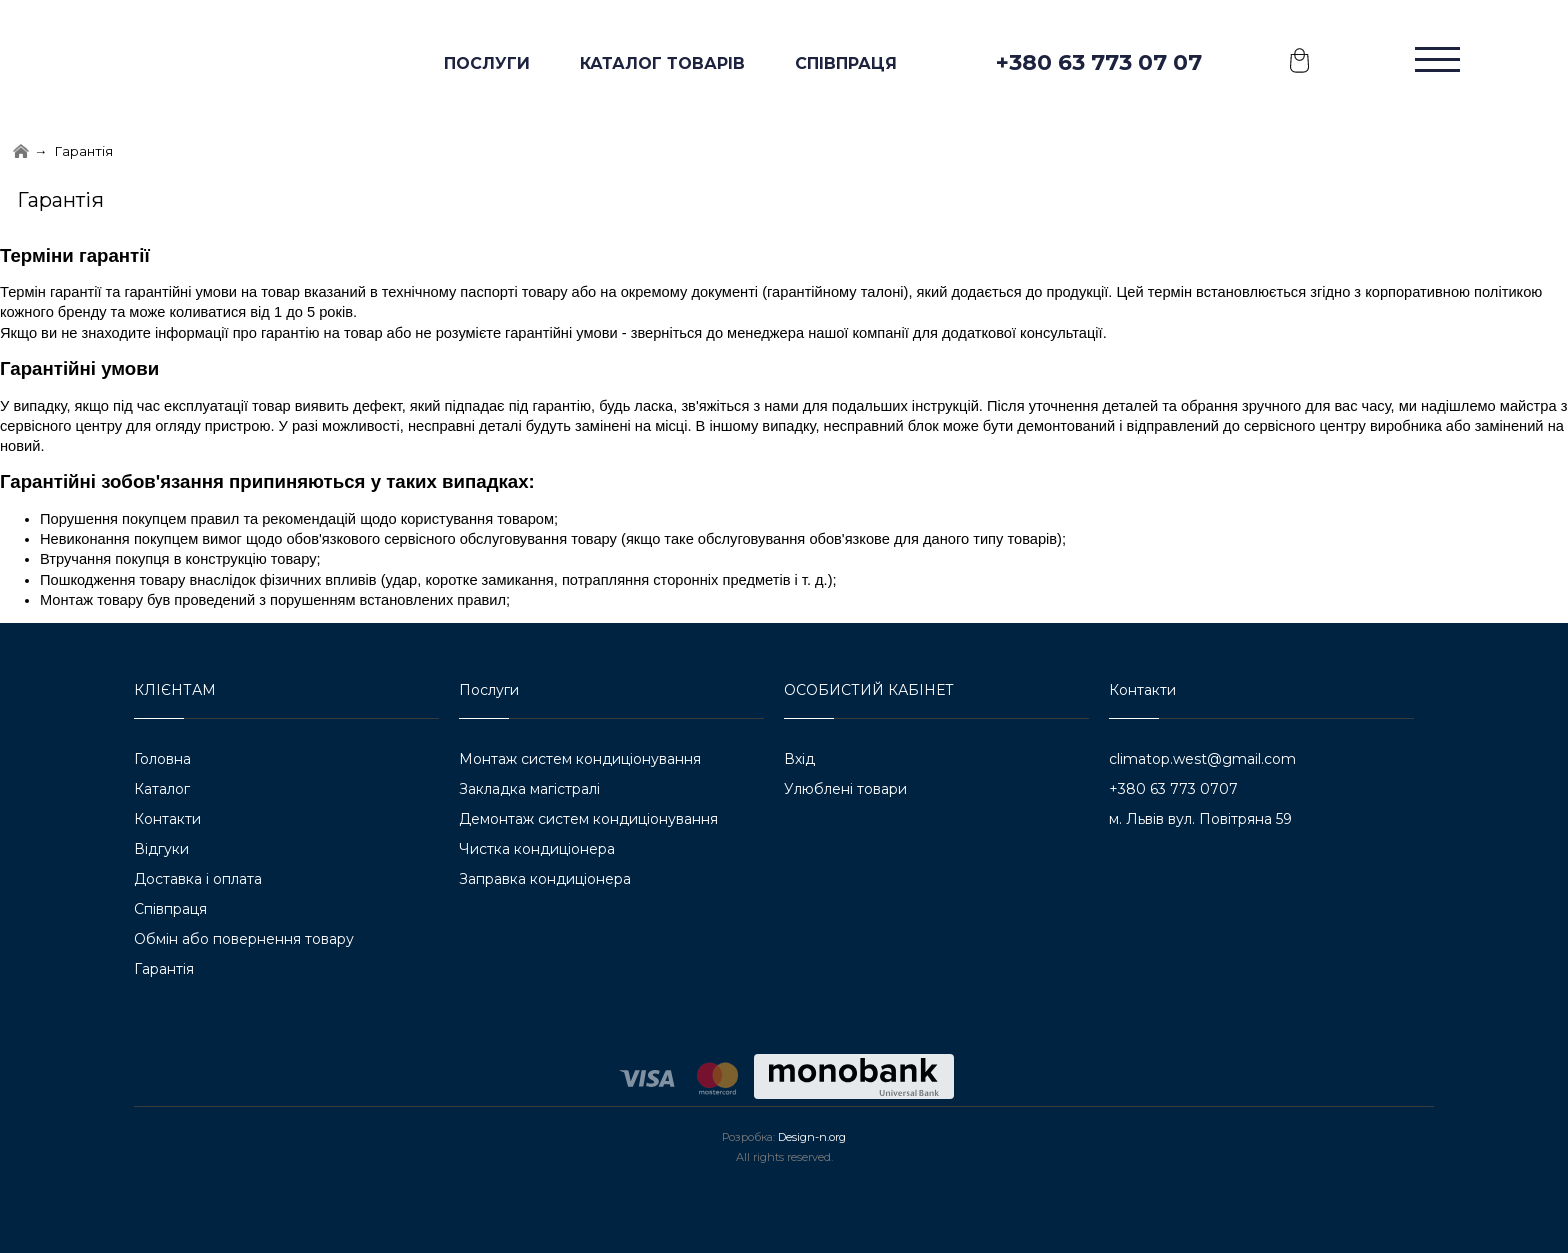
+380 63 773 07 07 (1099, 62)
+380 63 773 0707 (1173, 789)
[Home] (21, 151)
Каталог (162, 789)
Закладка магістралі (529, 789)
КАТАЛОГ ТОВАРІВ (662, 63)
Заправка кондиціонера (545, 879)
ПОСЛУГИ (487, 63)
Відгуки (161, 849)
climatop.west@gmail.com (1202, 759)
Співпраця (846, 63)
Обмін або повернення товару (244, 939)
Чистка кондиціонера (537, 849)
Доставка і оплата (198, 879)
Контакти (167, 819)
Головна (162, 759)
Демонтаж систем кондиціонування (588, 819)
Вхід (799, 759)
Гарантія (164, 969)
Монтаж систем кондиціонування (580, 759)
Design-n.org (812, 1137)
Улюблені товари (845, 789)
